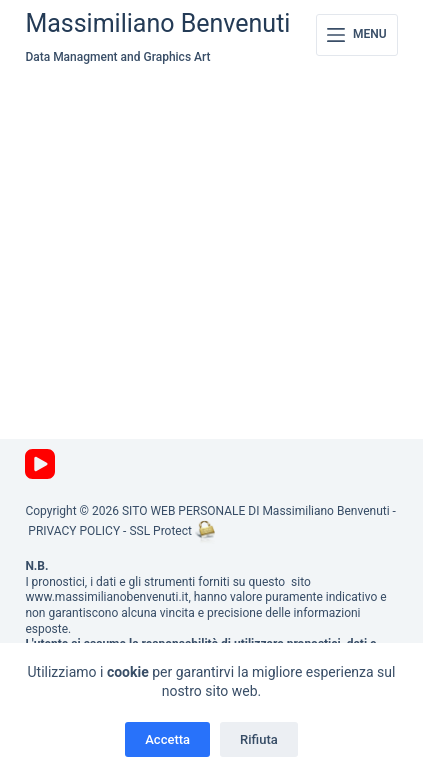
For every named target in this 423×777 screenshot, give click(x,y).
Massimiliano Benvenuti (157, 23)
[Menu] (357, 35)
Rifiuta (259, 739)
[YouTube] (40, 464)
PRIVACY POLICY (74, 531)
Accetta (167, 739)
